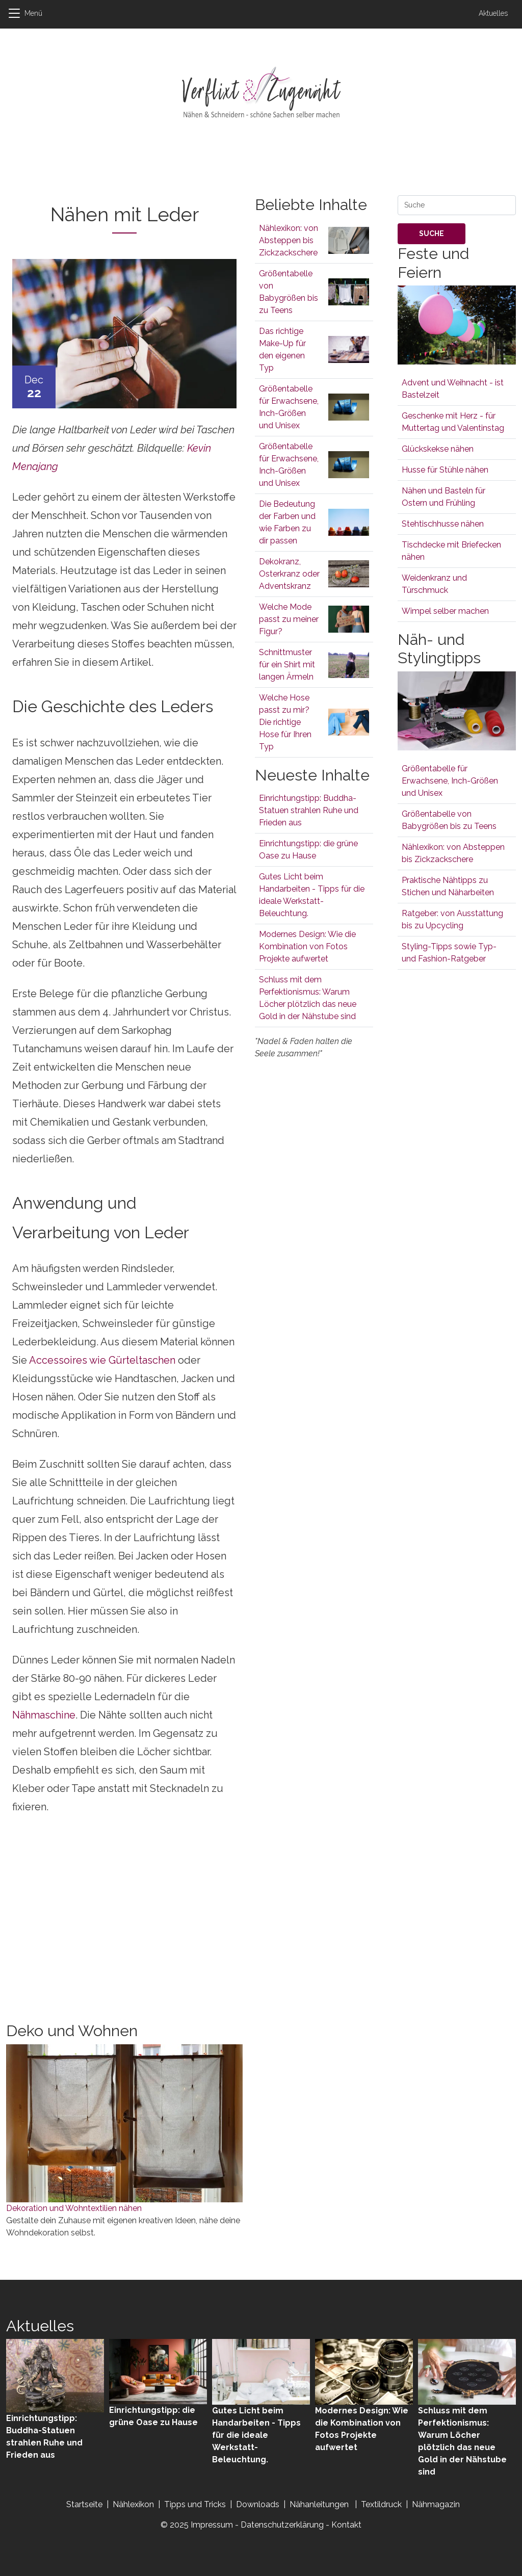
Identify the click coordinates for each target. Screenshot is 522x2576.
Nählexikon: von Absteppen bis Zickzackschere (288, 240)
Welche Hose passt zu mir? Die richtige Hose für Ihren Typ (285, 722)
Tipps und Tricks (195, 2504)
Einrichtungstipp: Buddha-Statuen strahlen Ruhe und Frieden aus (308, 810)
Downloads (258, 2504)
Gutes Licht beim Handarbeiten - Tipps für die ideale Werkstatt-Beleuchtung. (256, 2435)
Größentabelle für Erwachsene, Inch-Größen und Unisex (450, 781)
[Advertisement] (261, 169)
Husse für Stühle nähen (445, 470)
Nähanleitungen (320, 2504)
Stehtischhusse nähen (443, 524)
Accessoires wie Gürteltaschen (102, 1360)
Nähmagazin (436, 2504)
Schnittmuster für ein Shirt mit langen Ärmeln (287, 664)
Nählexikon (133, 2504)
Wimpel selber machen (445, 611)
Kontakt (346, 2525)
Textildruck (381, 2504)
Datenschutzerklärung (282, 2525)
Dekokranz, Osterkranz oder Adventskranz (289, 574)
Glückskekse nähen (438, 449)
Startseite (84, 2504)
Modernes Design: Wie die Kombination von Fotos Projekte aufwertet (307, 946)
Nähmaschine (43, 1715)
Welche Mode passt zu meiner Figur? (289, 619)
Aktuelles (493, 13)
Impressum (212, 2525)
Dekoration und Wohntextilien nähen (74, 2208)
